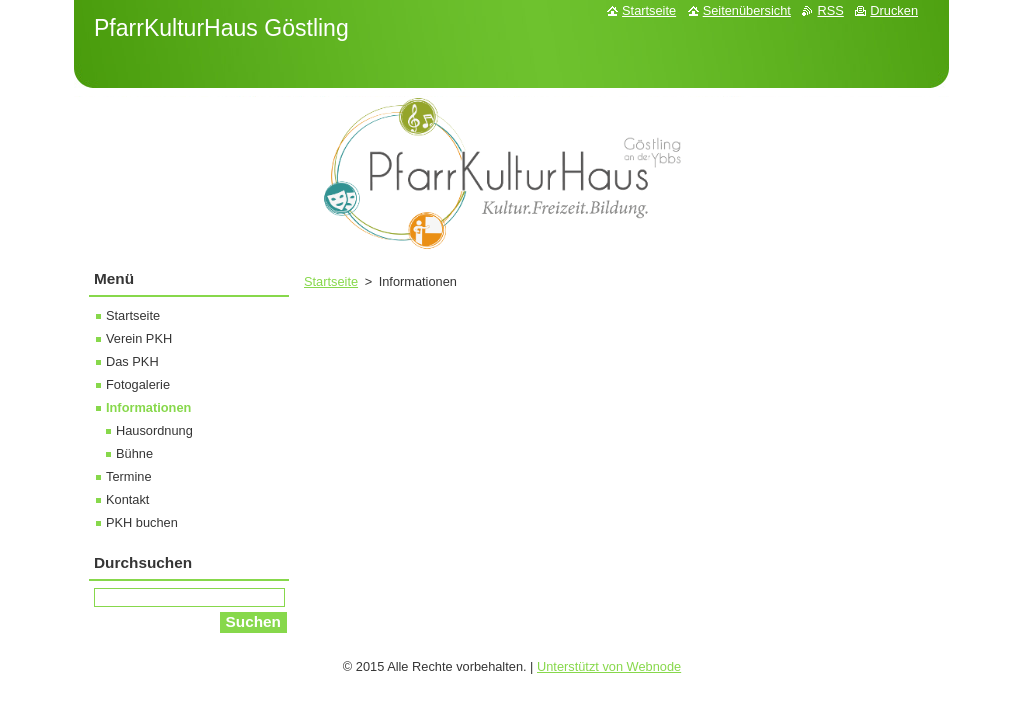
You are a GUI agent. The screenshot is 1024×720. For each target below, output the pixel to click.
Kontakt (127, 499)
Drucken (894, 10)
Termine (129, 476)
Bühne (134, 453)
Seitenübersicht (747, 10)
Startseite (331, 281)
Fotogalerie (138, 384)
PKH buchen (142, 522)
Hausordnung (154, 430)
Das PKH (132, 361)
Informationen (148, 407)
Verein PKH (139, 338)
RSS (830, 10)
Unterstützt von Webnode (609, 666)
